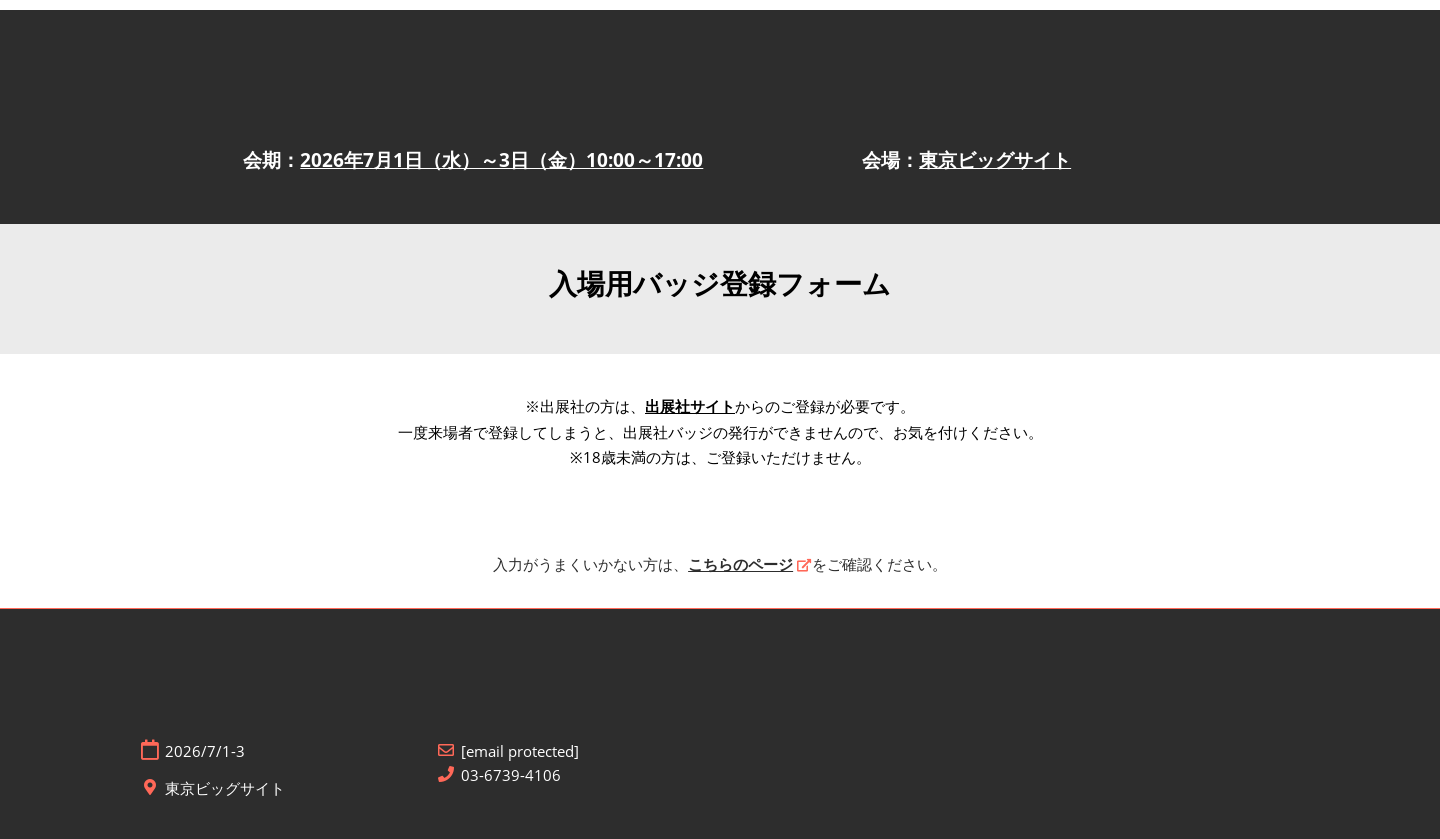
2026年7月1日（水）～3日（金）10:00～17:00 (501, 160)
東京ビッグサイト (995, 160)
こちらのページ (740, 564)
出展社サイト (690, 406)
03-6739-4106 (511, 775)
